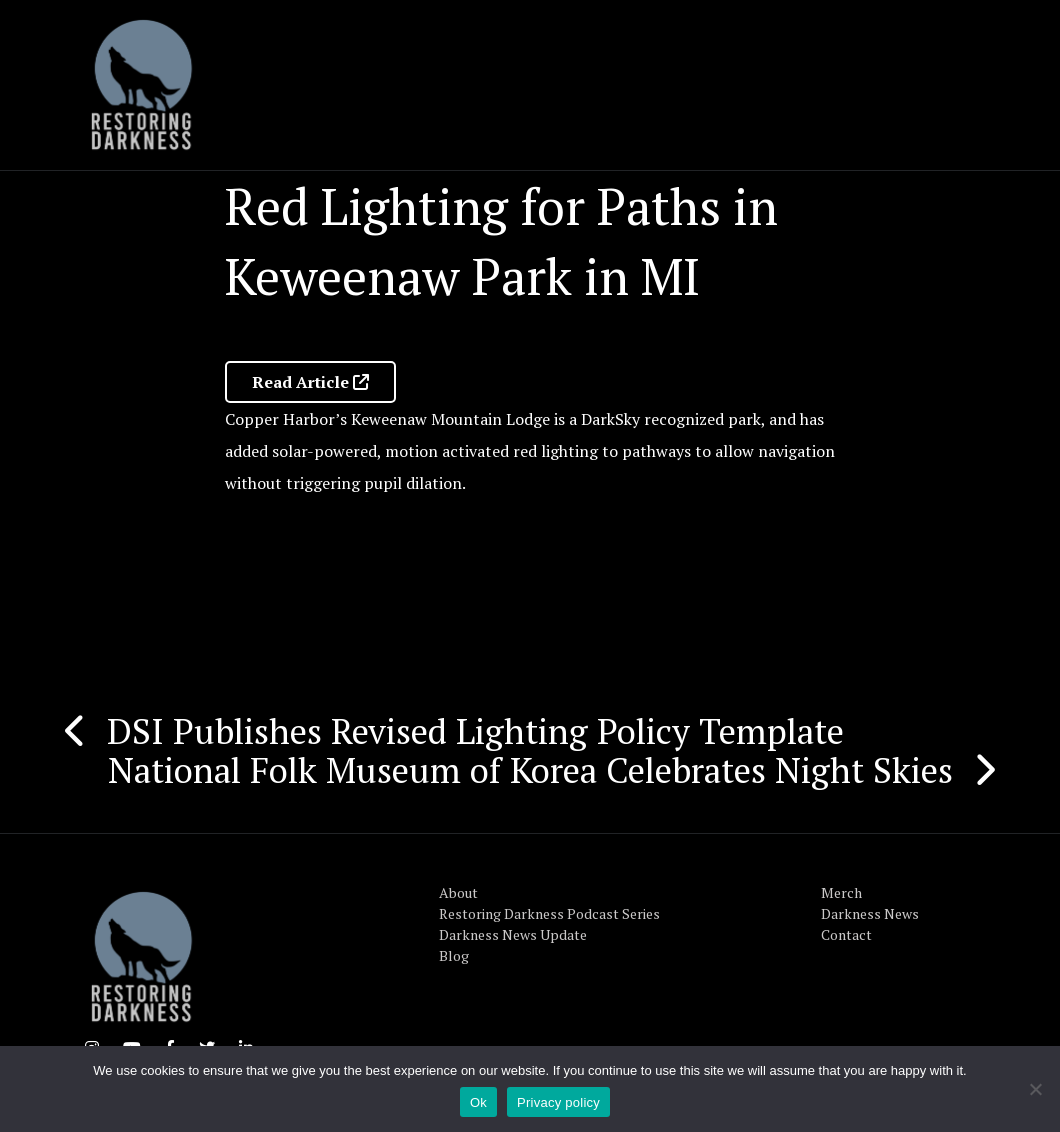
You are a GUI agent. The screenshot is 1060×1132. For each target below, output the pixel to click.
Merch (841, 892)
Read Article (310, 382)
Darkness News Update (513, 934)
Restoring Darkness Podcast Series (549, 913)
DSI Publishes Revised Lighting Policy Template (475, 731)
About (458, 892)
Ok (478, 1102)
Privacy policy (558, 1102)
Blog (454, 955)
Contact (846, 934)
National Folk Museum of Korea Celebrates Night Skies (530, 770)
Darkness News (870, 913)
